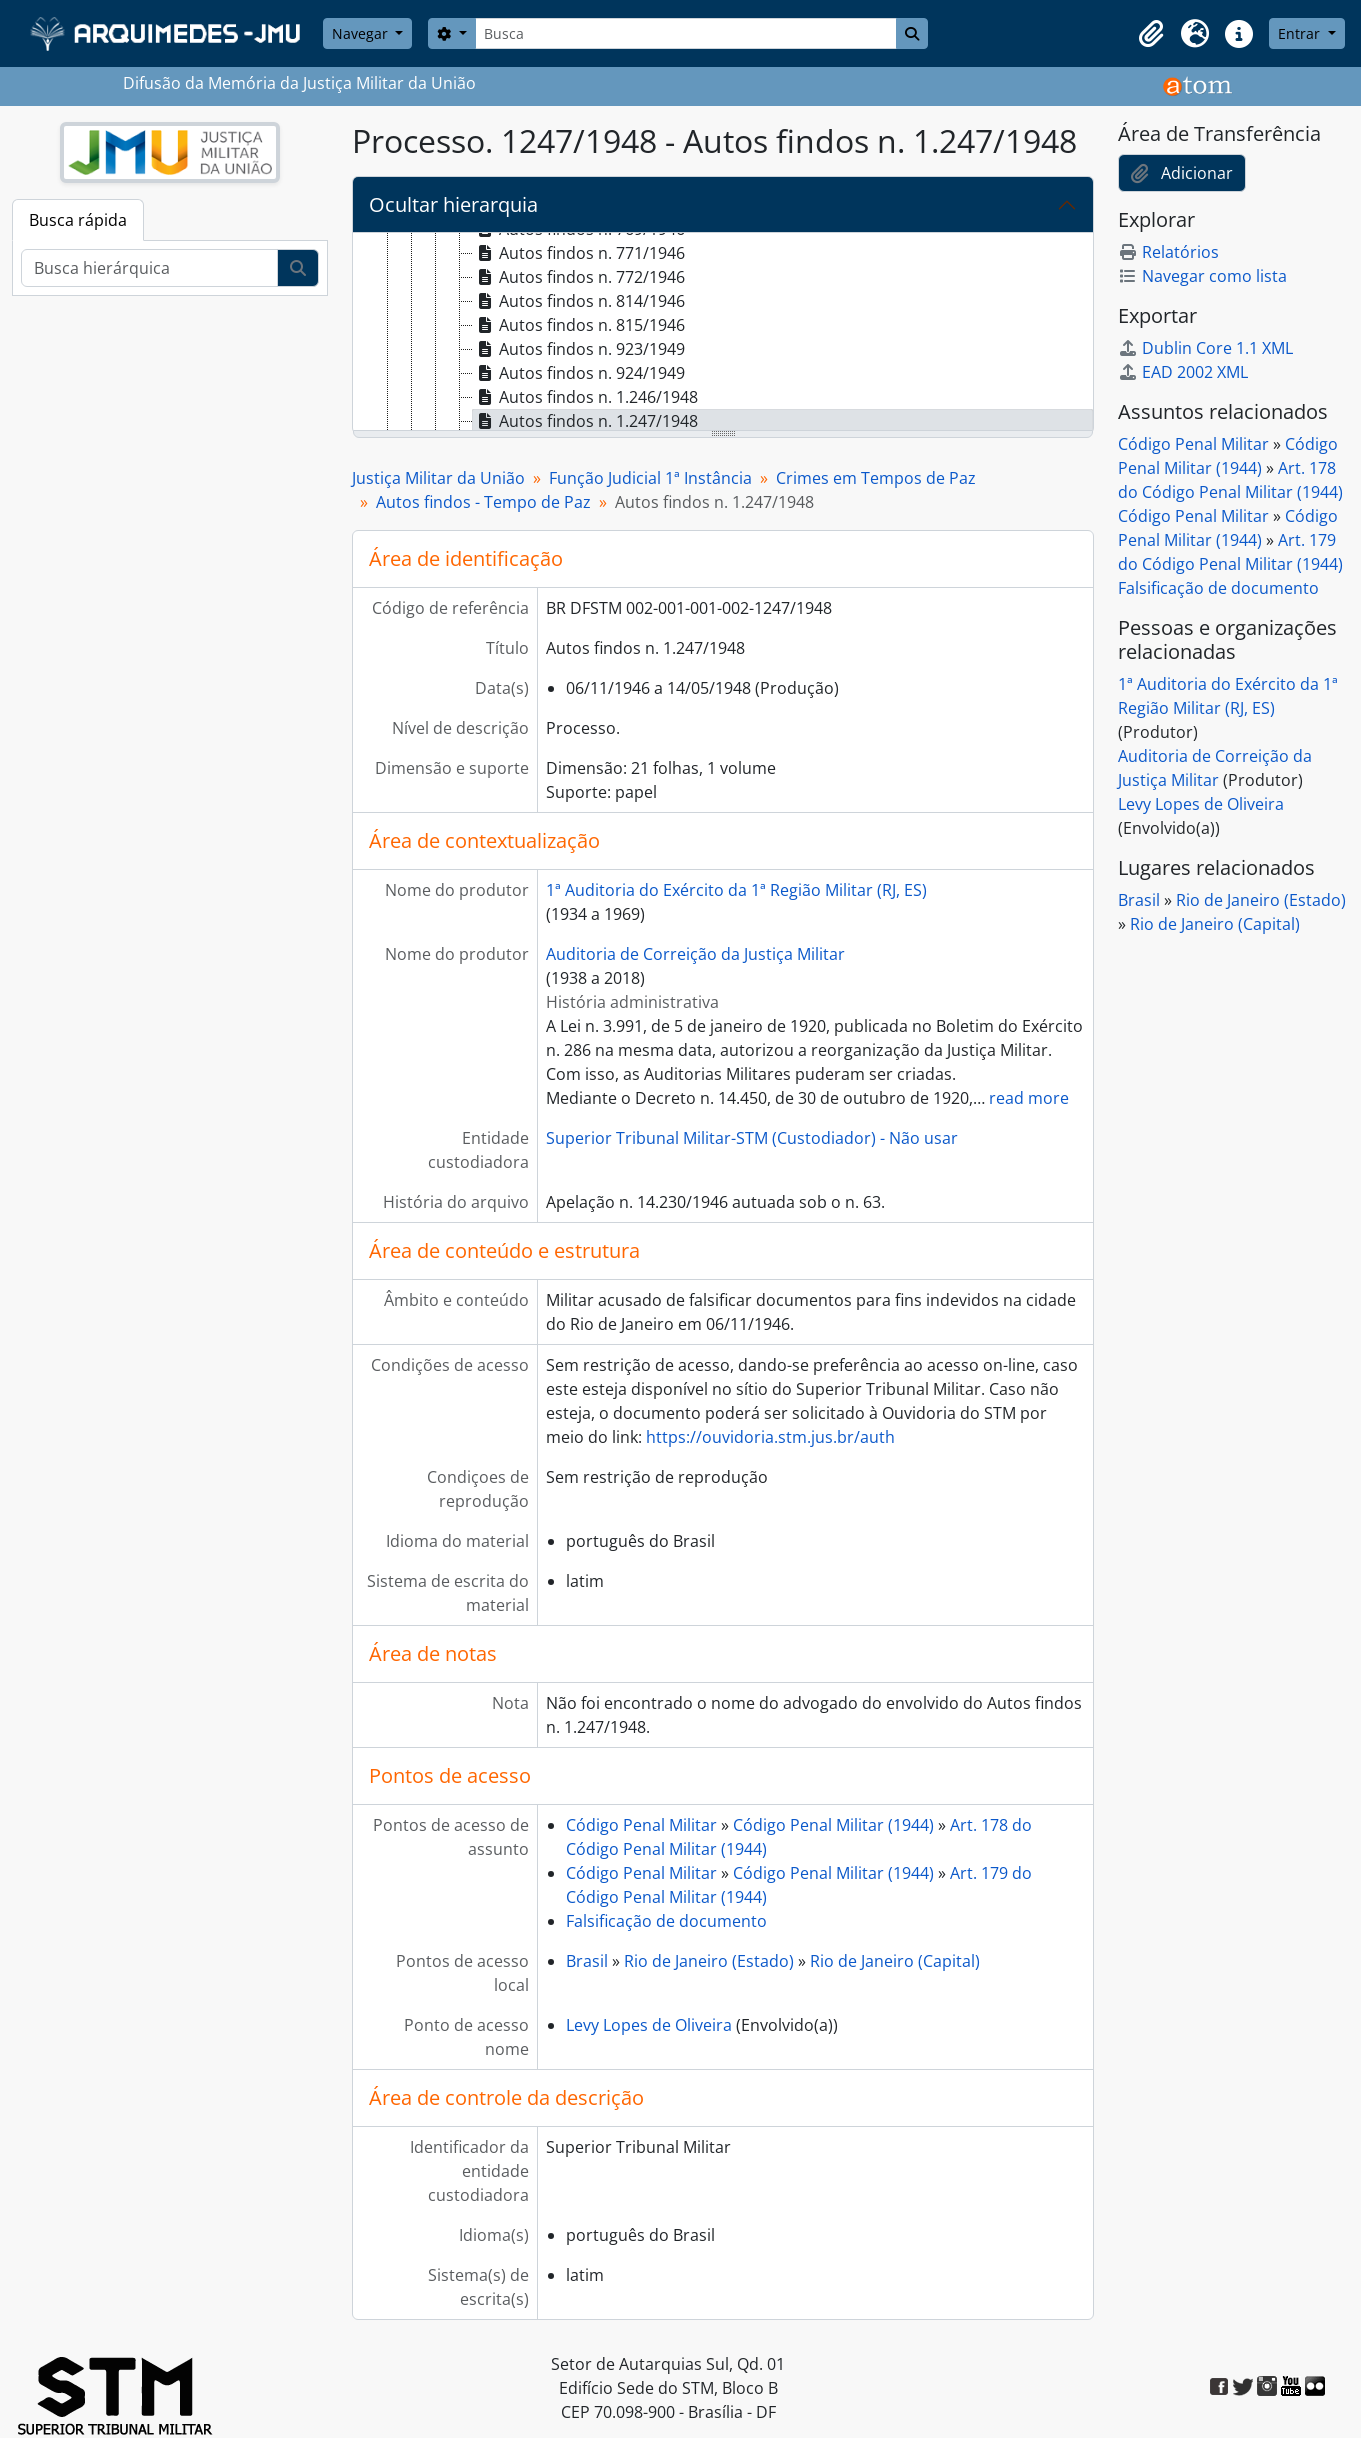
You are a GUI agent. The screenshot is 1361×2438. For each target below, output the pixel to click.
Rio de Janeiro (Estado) (709, 1961)
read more (1029, 1098)
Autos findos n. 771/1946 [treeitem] (579, 253)
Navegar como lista (1202, 276)
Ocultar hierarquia (453, 204)
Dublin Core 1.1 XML (1205, 348)
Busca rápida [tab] (78, 220)
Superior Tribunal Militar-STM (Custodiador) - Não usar (752, 1138)
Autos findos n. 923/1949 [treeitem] (579, 349)
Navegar (362, 33)
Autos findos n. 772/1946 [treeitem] (579, 277)
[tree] (723, 333)
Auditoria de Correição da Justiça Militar (695, 954)
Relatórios (1168, 252)
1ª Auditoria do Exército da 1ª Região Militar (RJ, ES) (736, 890)
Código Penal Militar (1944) (833, 1825)
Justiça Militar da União (438, 478)
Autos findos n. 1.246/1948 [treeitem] (585, 397)
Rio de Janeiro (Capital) (895, 1961)
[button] (1151, 34)
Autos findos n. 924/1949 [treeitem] (579, 373)
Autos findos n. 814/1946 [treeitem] (579, 301)
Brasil (587, 1961)
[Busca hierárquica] (149, 268)
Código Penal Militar (641, 1825)
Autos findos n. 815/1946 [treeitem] (579, 325)
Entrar (1301, 33)
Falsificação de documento (666, 1921)
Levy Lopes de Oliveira (649, 2025)
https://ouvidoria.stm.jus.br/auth (770, 1437)
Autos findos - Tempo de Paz (483, 502)
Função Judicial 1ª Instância (650, 478)
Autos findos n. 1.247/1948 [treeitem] (585, 421)
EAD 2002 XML (1183, 372)
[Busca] (686, 33)
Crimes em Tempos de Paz (876, 478)
